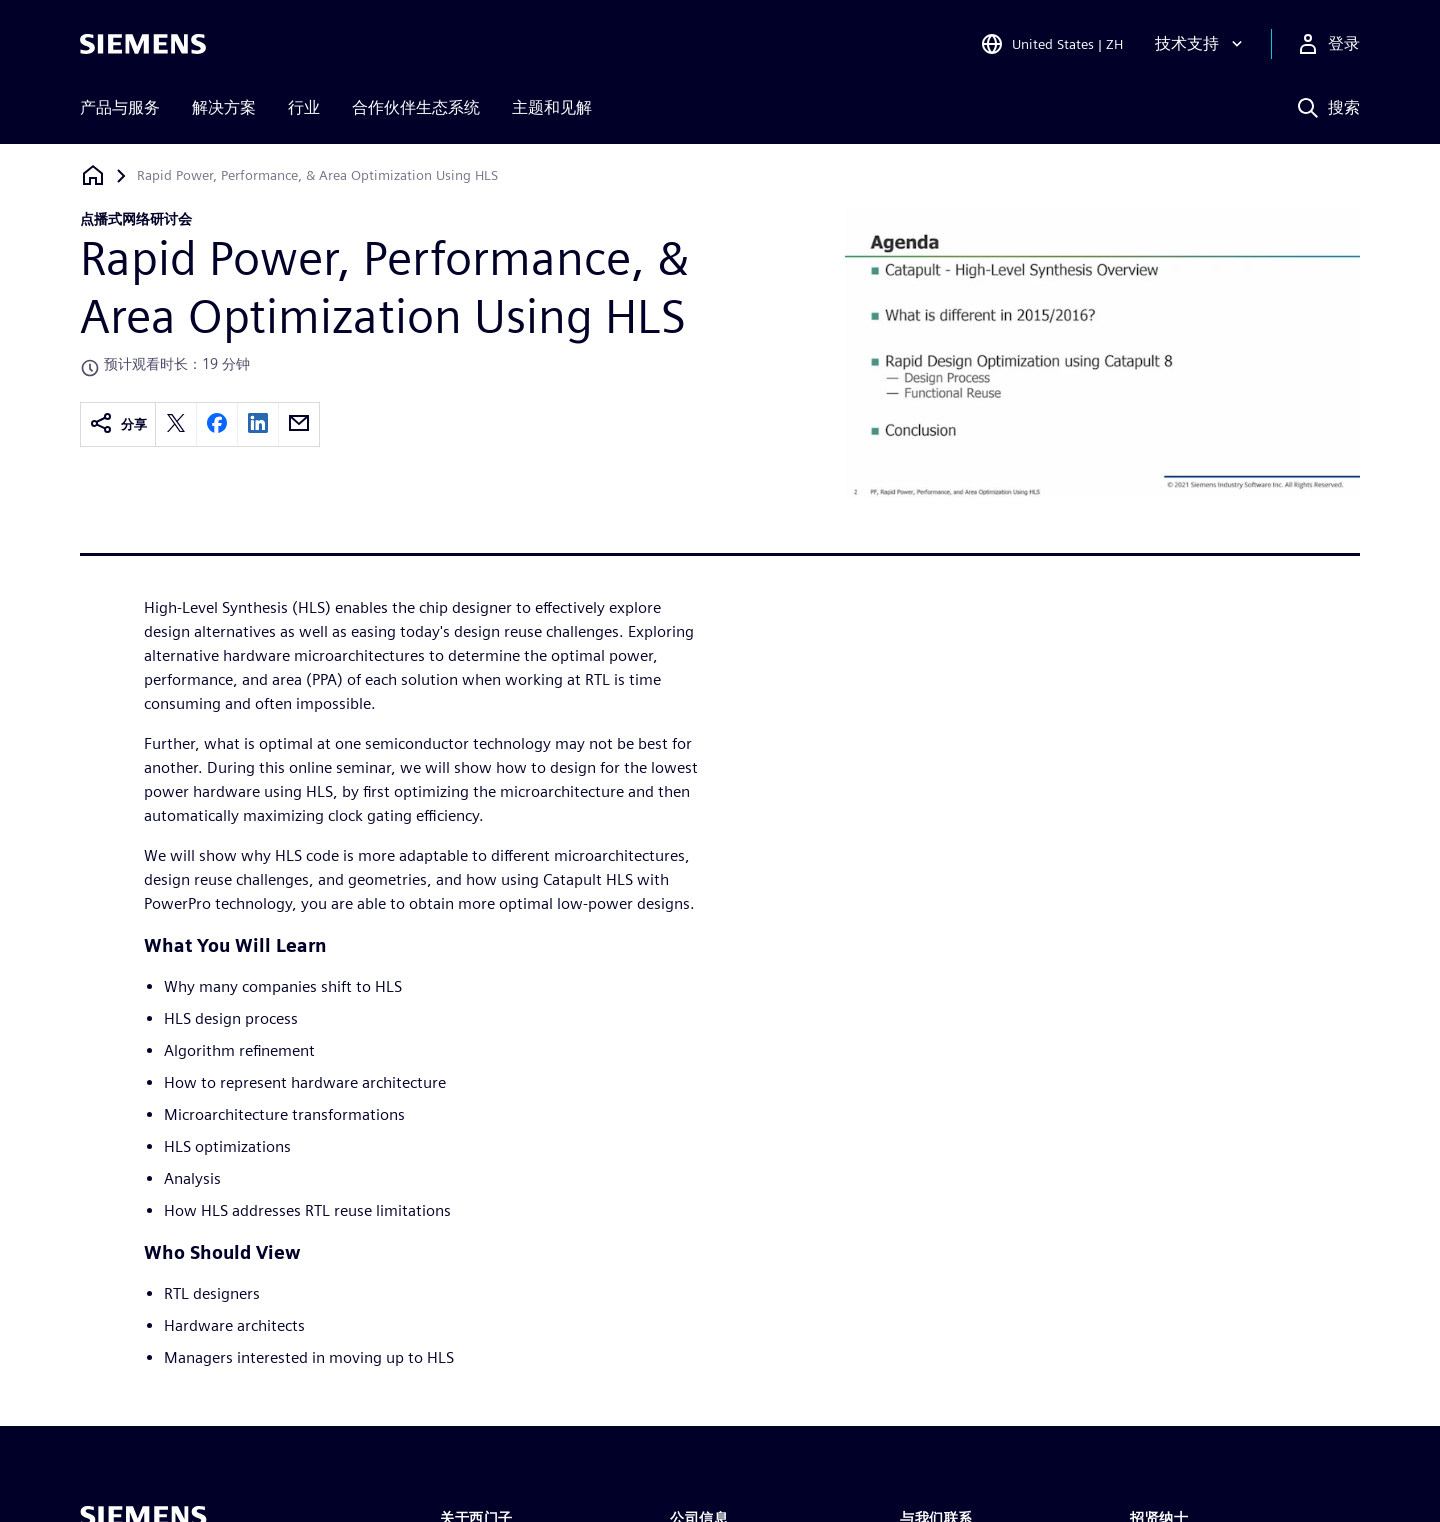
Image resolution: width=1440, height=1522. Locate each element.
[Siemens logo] (143, 44)
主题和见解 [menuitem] (552, 107)
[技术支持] (1201, 44)
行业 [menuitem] (304, 107)
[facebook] (217, 424)
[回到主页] (93, 175)
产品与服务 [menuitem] (120, 107)
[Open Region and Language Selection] (1051, 44)
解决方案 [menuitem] (224, 107)
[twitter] (176, 424)
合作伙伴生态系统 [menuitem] (416, 107)
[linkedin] (258, 424)
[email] (299, 424)
